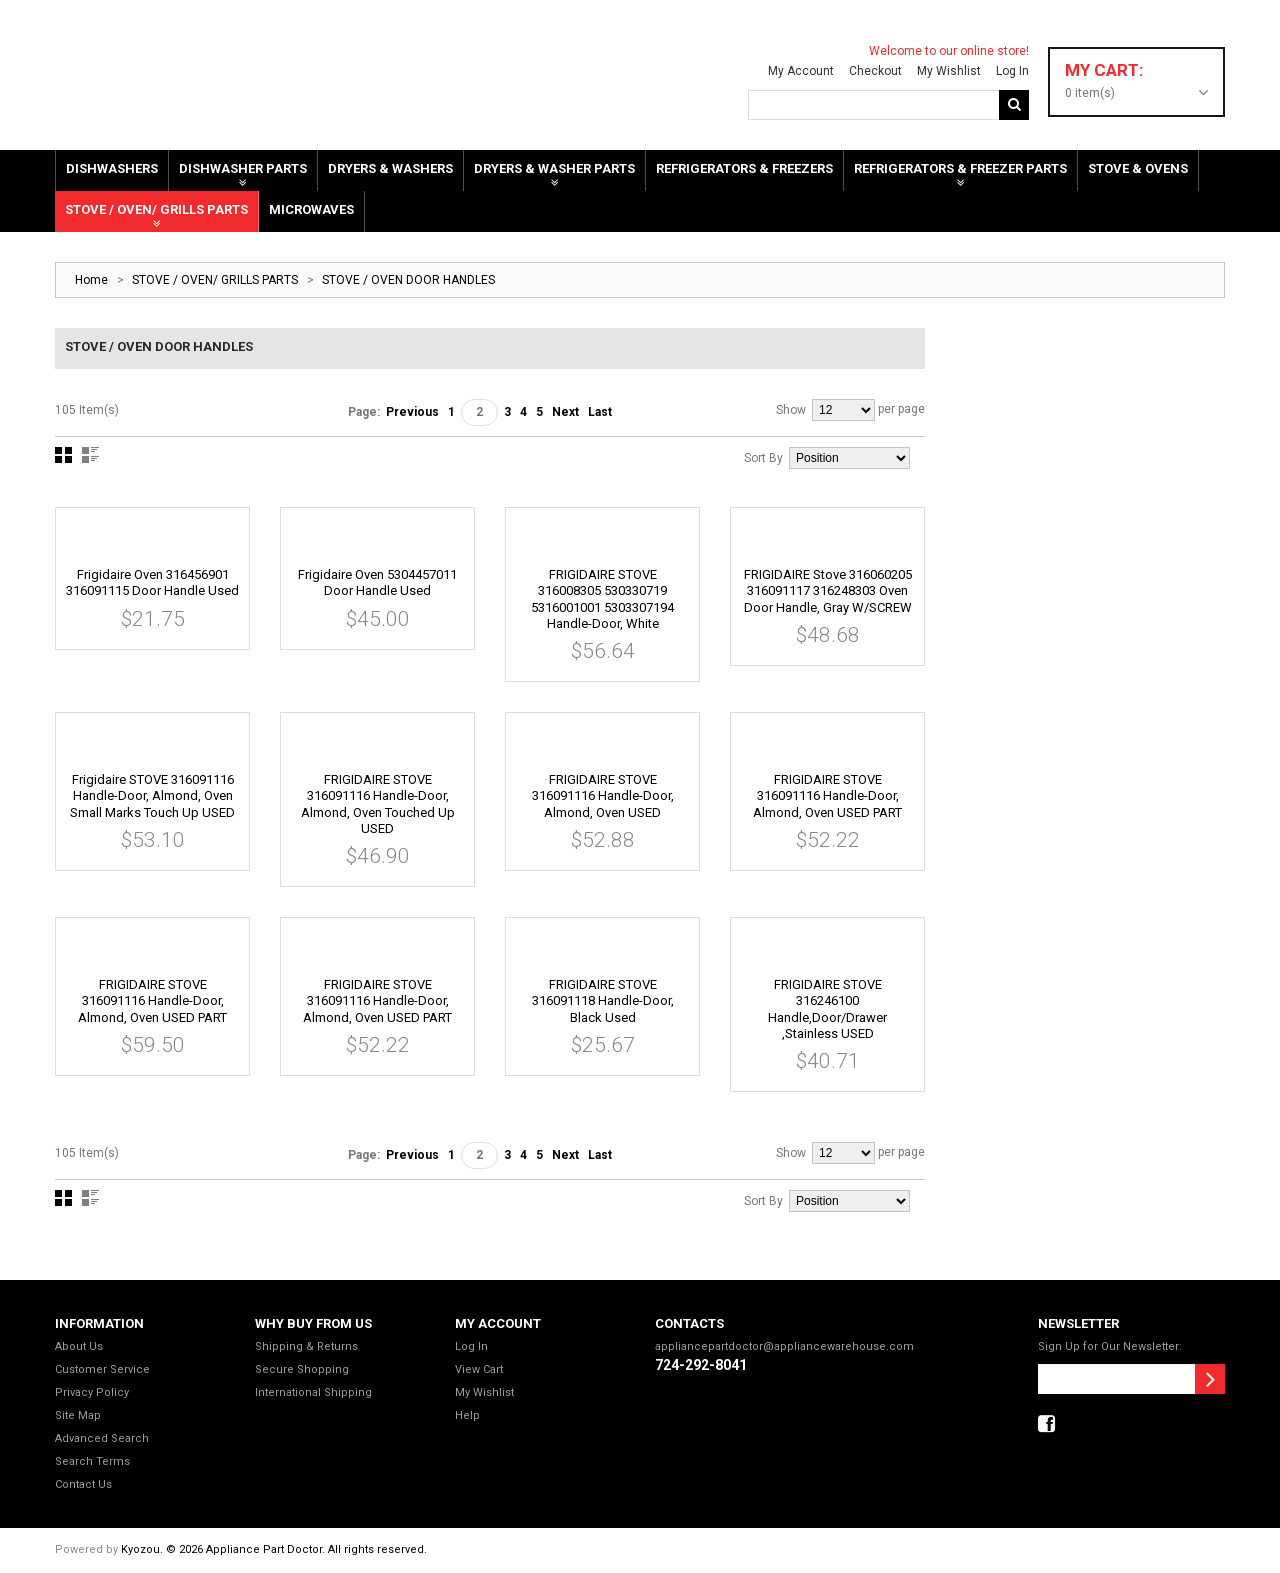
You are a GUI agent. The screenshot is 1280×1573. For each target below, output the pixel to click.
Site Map (78, 1415)
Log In (1008, 71)
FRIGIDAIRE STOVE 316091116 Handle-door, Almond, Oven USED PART (827, 796)
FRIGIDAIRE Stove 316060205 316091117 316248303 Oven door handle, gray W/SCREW (828, 591)
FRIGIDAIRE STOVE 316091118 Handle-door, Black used (603, 1001)
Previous (412, 412)
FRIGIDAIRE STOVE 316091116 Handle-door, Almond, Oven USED (603, 796)
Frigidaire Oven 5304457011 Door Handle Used (377, 582)
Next (565, 412)
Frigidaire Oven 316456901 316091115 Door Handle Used (152, 582)
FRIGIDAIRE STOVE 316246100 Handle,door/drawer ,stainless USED (827, 1009)
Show (791, 410)
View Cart (479, 1369)
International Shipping (313, 1392)
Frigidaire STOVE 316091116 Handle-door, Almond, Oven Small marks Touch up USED (152, 796)
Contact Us (83, 1484)
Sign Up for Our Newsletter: (1110, 1346)
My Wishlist (945, 71)
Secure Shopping (302, 1369)
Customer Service (102, 1369)
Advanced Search (102, 1438)
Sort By (763, 458)
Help (467, 1415)
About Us (79, 1346)
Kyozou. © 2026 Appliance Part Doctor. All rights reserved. (274, 1549)
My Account (797, 71)
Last (600, 412)
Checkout (871, 71)
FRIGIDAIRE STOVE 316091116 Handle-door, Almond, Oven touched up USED (378, 804)
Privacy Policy (92, 1392)
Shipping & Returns (306, 1346)
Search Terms (92, 1461)
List (90, 455)
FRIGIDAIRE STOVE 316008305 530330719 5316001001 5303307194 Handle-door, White (602, 599)
